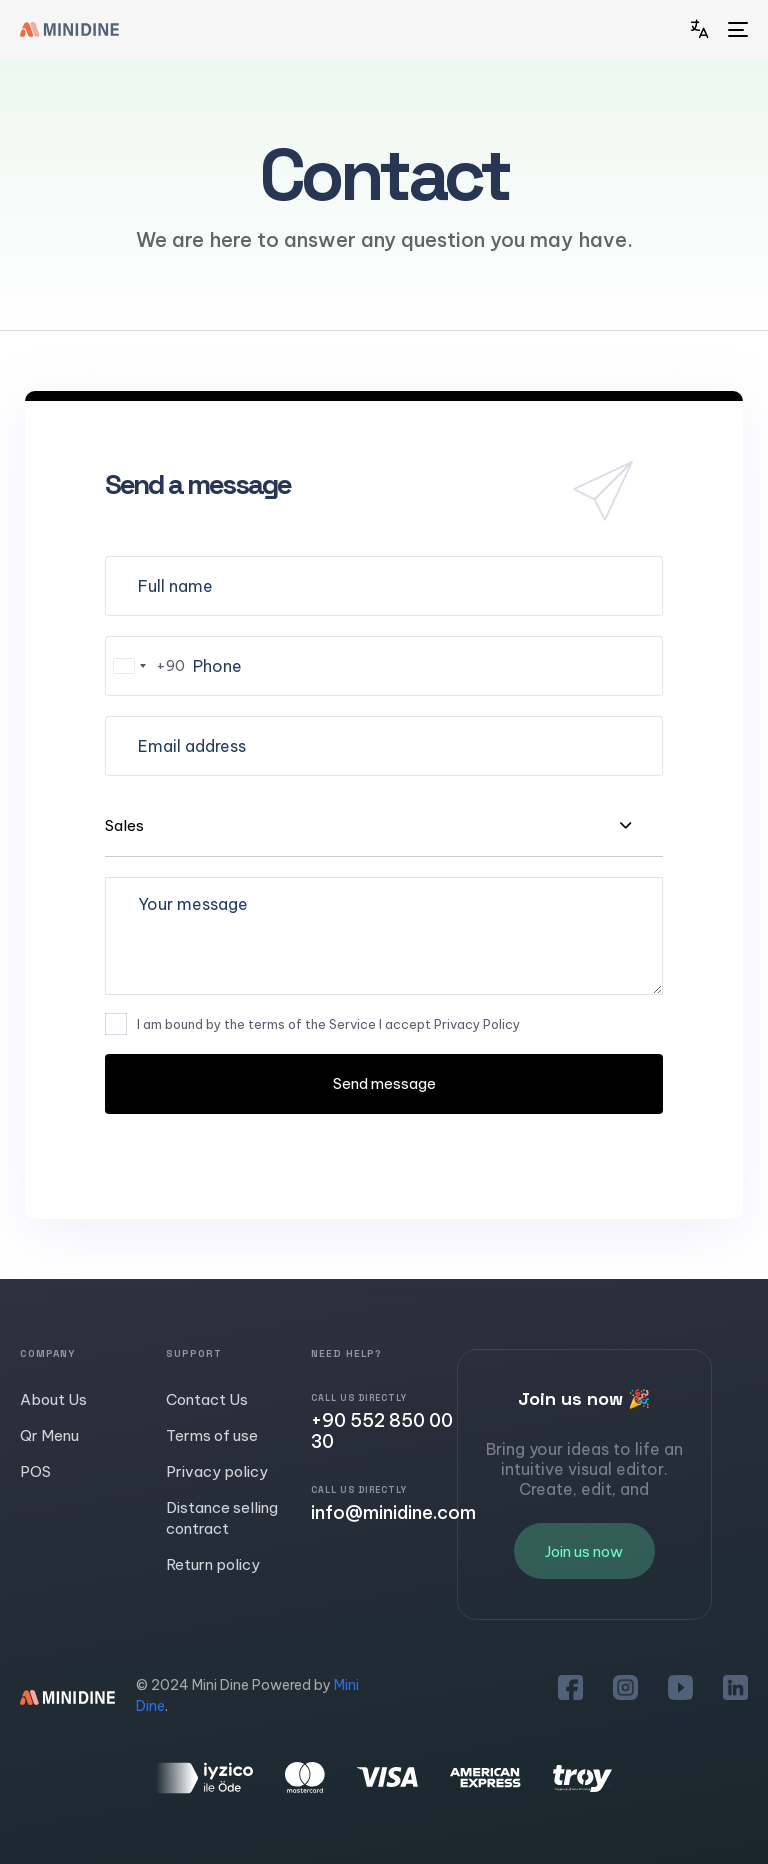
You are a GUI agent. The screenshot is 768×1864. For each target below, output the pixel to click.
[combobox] (145, 666)
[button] (704, 29)
